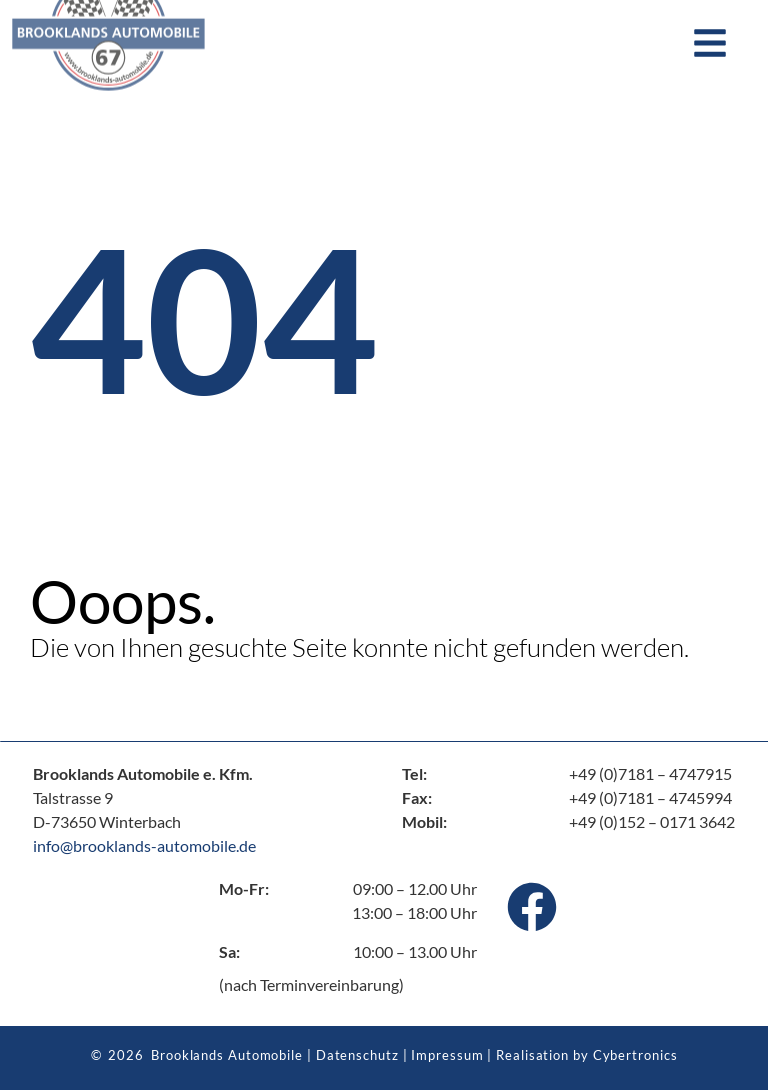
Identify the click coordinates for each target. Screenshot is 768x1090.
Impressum (447, 1055)
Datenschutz (357, 1055)
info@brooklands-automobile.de (144, 845)
